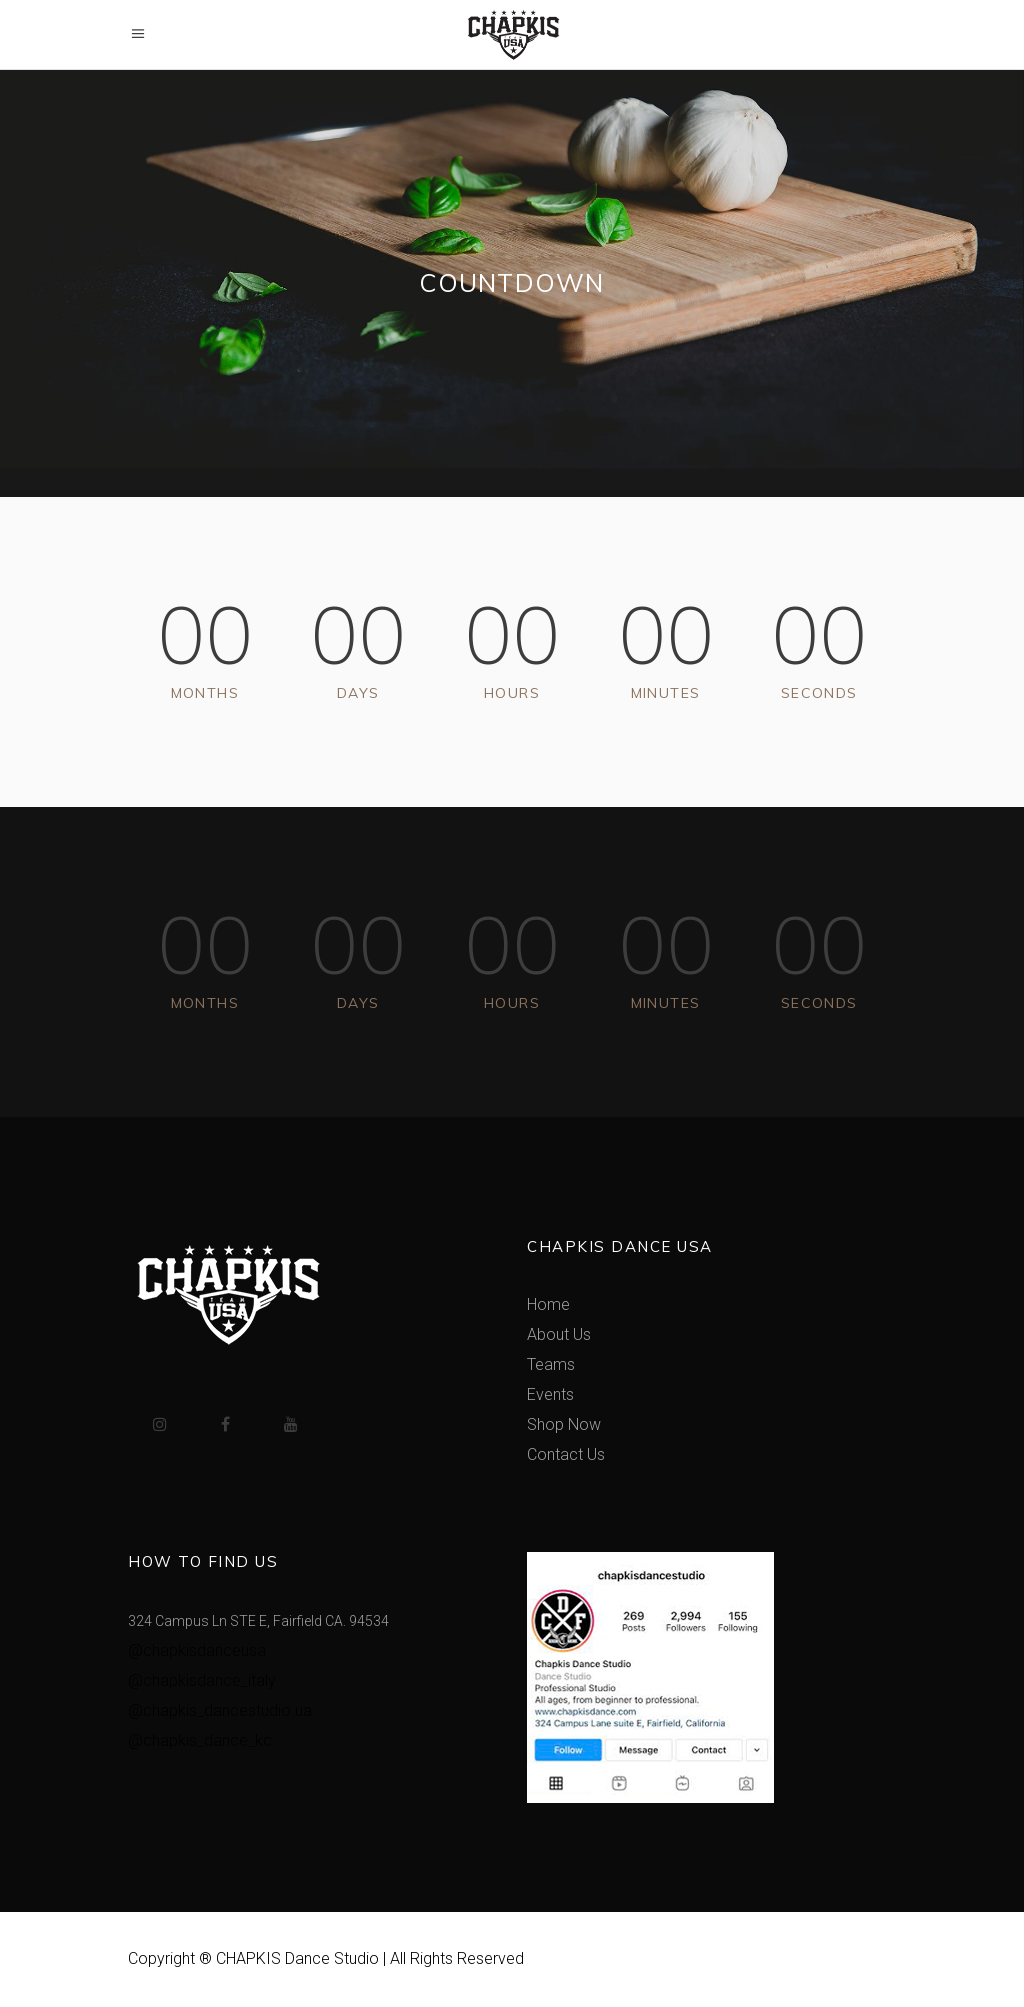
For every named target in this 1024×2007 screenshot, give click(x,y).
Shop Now (564, 1424)
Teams (551, 1364)
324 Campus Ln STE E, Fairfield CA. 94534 (258, 1621)
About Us (559, 1334)
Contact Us (566, 1454)
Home (548, 1304)
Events (550, 1394)
